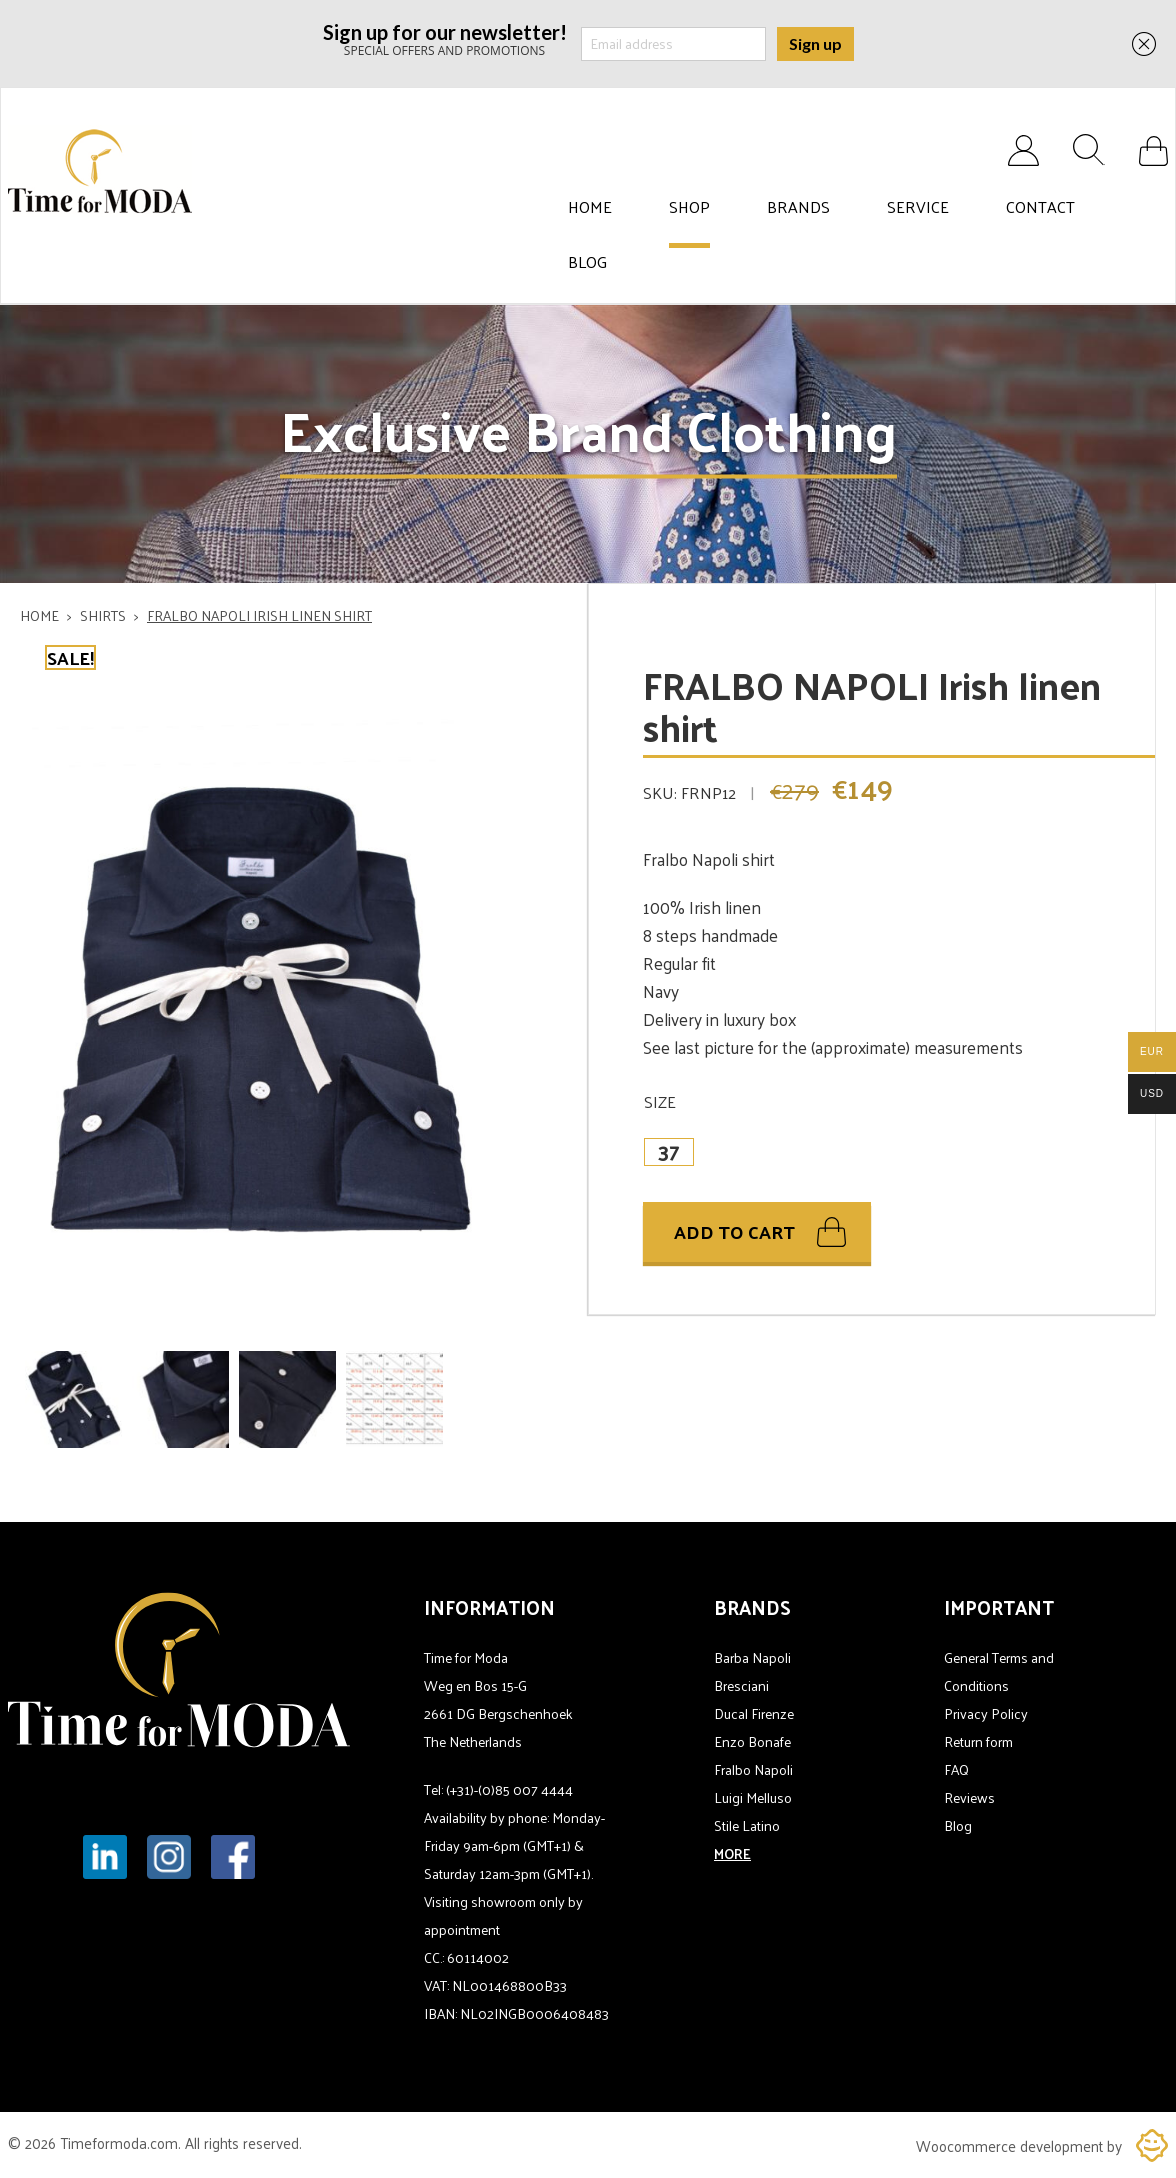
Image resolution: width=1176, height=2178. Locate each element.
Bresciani (741, 1685)
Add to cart (734, 1232)
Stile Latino (747, 1825)
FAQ (956, 1769)
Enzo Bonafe (752, 1741)
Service (918, 207)
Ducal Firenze (754, 1713)
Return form (978, 1741)
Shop (689, 207)
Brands (798, 207)
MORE (732, 1853)
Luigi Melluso (753, 1797)
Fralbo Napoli (753, 1769)
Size (660, 1101)
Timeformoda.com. (122, 2142)
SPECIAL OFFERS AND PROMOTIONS (445, 38)
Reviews (969, 1797)
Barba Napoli (752, 1657)
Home (590, 207)
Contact (1040, 207)
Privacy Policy (986, 1713)
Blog (587, 262)
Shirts (103, 615)
